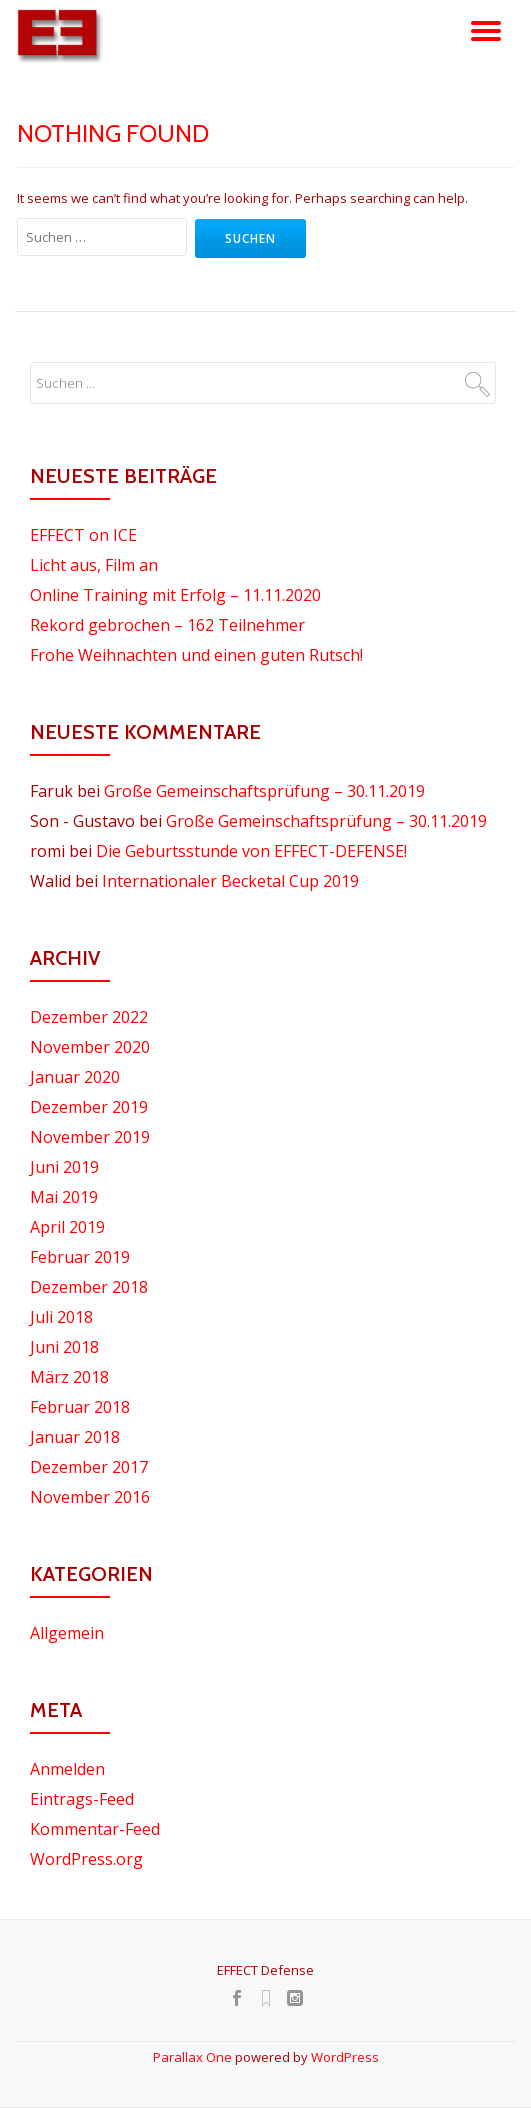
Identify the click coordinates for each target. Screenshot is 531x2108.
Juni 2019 (64, 1167)
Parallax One (194, 2057)
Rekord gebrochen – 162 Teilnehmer (167, 625)
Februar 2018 (80, 1407)
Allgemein (67, 1633)
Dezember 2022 (89, 1017)
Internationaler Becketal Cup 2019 (230, 881)
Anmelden (67, 1769)
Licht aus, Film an (94, 565)
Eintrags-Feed (82, 1799)
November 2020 (90, 1047)
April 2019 (67, 1227)
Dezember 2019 (89, 1107)
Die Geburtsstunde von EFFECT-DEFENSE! (251, 851)
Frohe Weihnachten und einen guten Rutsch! (196, 655)
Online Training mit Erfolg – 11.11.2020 (175, 595)
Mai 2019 (64, 1197)
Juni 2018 (64, 1347)
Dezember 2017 (89, 1467)
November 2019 (90, 1137)
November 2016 (90, 1497)
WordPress (345, 2057)
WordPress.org (86, 1859)
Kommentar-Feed (95, 1829)
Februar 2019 (80, 1257)
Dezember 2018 (89, 1287)
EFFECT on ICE (83, 535)
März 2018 (69, 1377)
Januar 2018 (75, 1437)
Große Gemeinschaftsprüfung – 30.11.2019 (264, 791)
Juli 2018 (61, 1317)
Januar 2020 (75, 1077)
